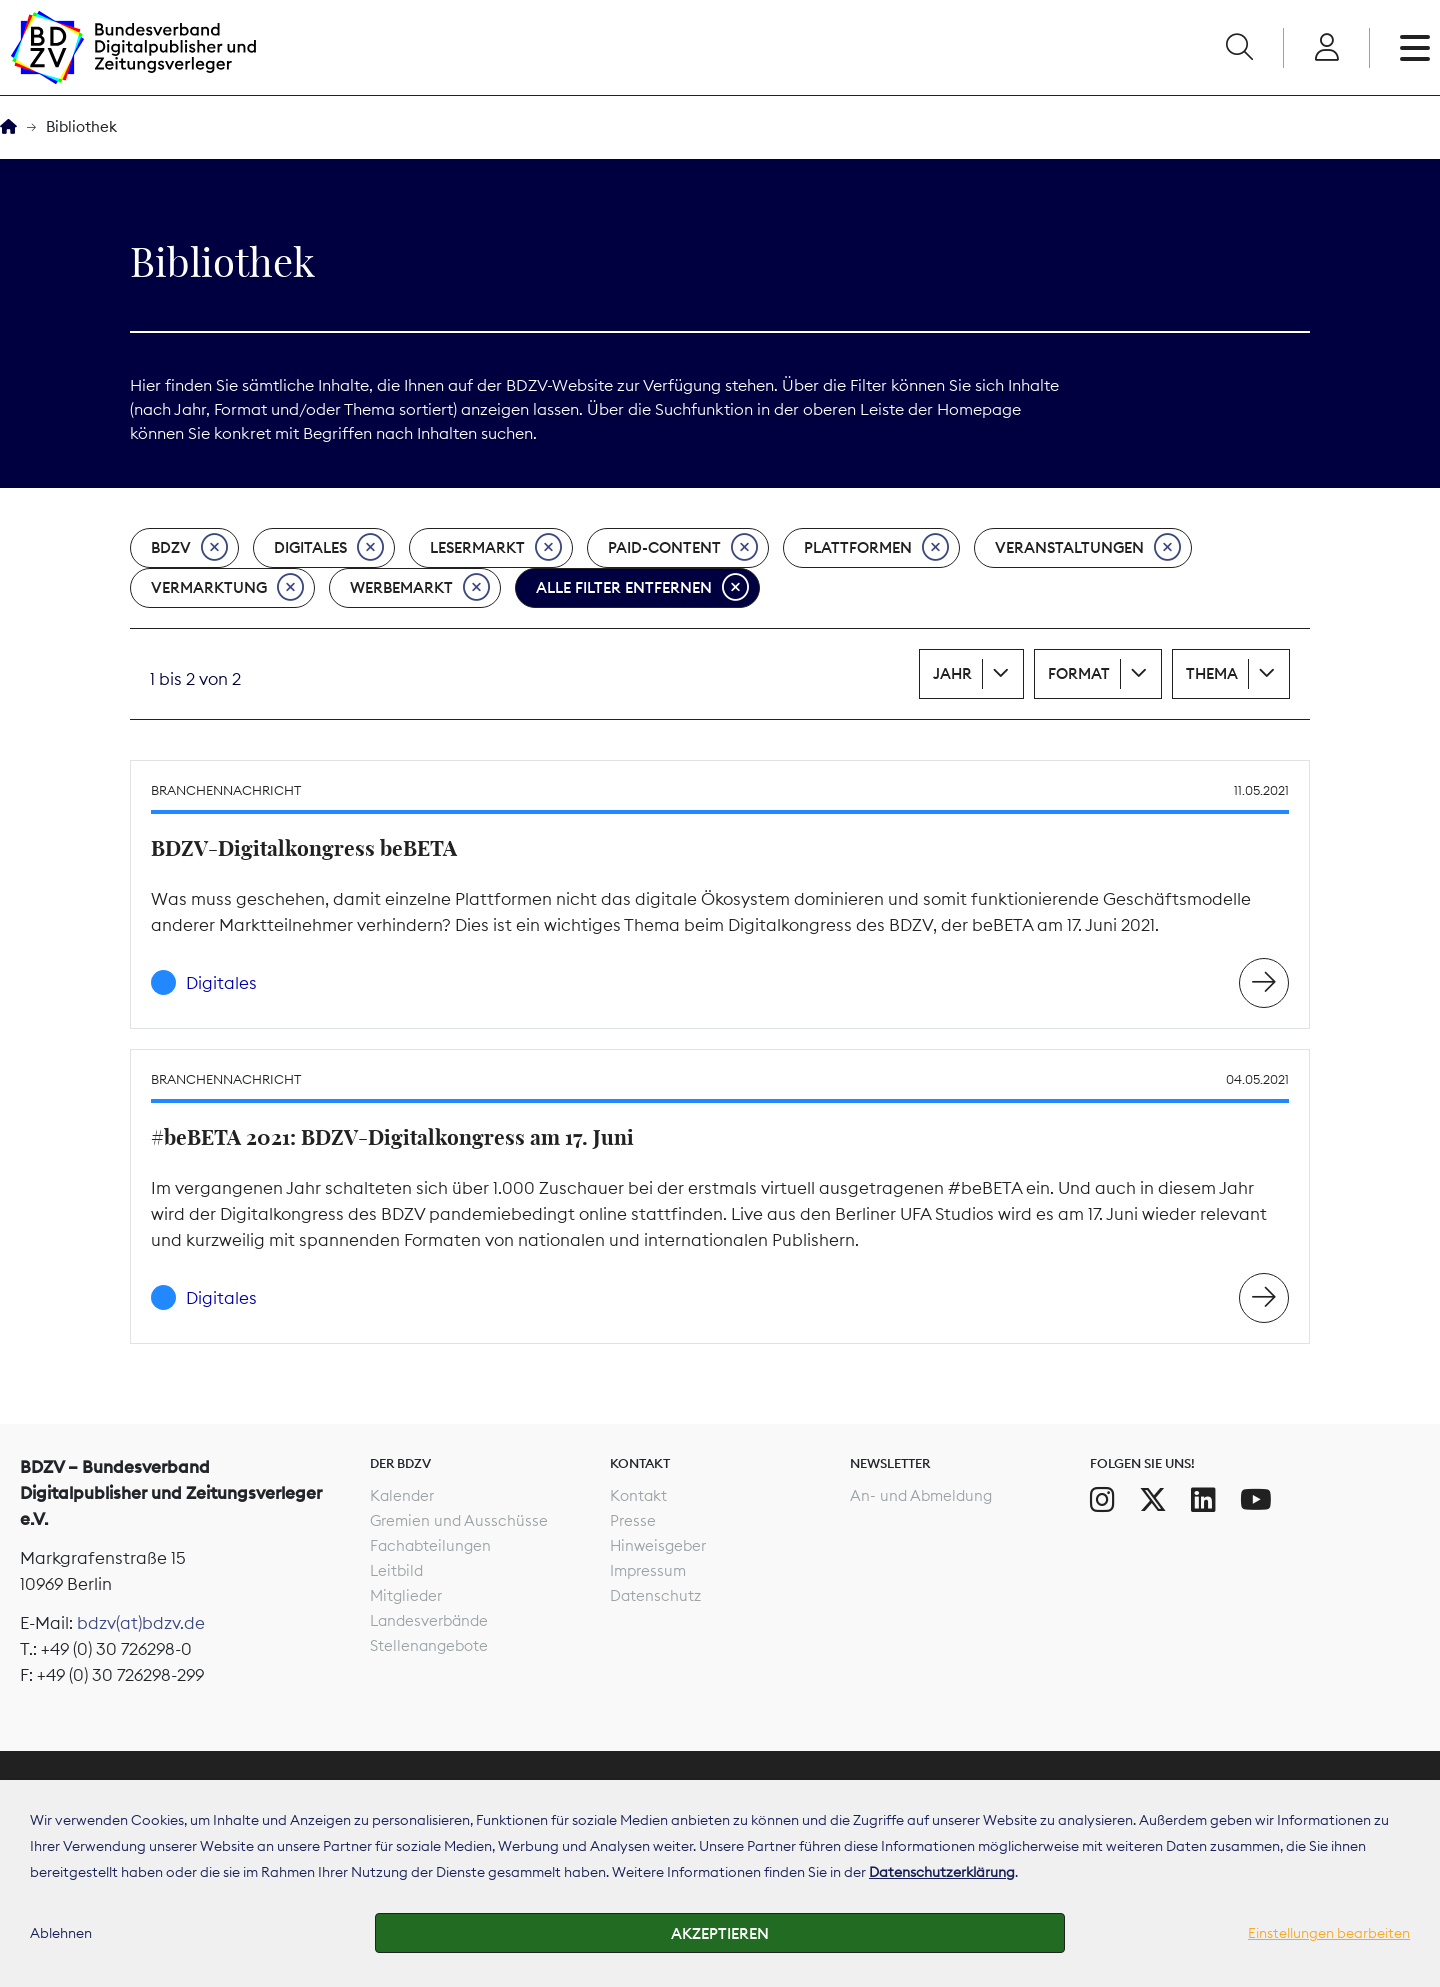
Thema (1212, 673)
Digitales (329, 548)
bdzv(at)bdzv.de (141, 1623)
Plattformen (876, 548)
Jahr (952, 673)
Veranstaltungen (1088, 548)
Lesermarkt (496, 548)
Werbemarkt (420, 588)
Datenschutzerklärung (942, 1872)
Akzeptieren (720, 1933)
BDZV (189, 548)
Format (1079, 673)
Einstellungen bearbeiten (1329, 1933)
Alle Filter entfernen (642, 588)
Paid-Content (683, 548)
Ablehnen (61, 1933)
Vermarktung (227, 588)
